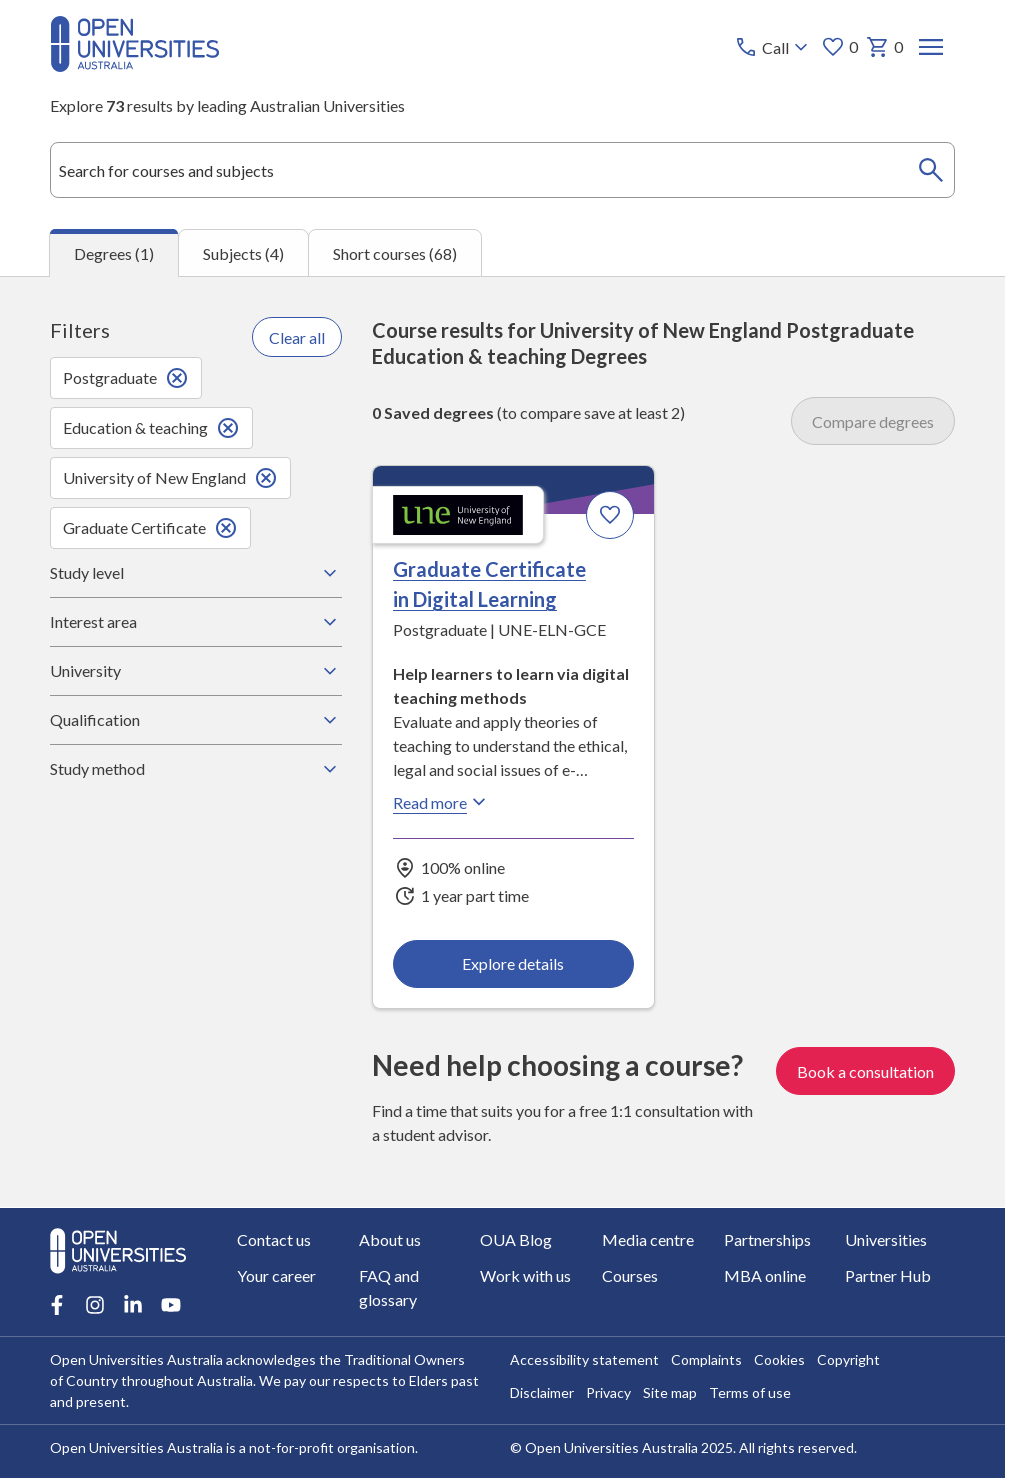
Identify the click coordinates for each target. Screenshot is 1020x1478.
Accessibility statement (584, 1359)
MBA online (765, 1275)
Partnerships (767, 1239)
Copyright (848, 1359)
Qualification (195, 720)
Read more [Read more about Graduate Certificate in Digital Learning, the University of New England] (442, 802)
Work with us (525, 1275)
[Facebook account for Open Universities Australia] (57, 1305)
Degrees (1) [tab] (114, 253)
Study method (195, 769)
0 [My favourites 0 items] (839, 47)
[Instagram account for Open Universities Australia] (95, 1305)
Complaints (706, 1359)
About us (390, 1239)
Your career (276, 1275)
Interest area (195, 622)
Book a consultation (865, 1070)
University (195, 671)
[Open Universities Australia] (135, 65)
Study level (195, 573)
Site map (670, 1392)
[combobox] (502, 170)
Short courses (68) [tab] (395, 253)
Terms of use (750, 1392)
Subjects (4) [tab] (243, 253)
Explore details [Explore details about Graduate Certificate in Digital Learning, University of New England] (513, 963)
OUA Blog (516, 1239)
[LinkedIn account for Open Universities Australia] (133, 1305)
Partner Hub (888, 1275)
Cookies (779, 1359)
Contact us (274, 1239)
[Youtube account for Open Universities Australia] (171, 1305)
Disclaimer (542, 1392)
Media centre (648, 1239)
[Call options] (773, 47)
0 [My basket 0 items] (884, 47)
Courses (630, 1275)
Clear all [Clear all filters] (297, 337)
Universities (886, 1239)
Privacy (608, 1392)
